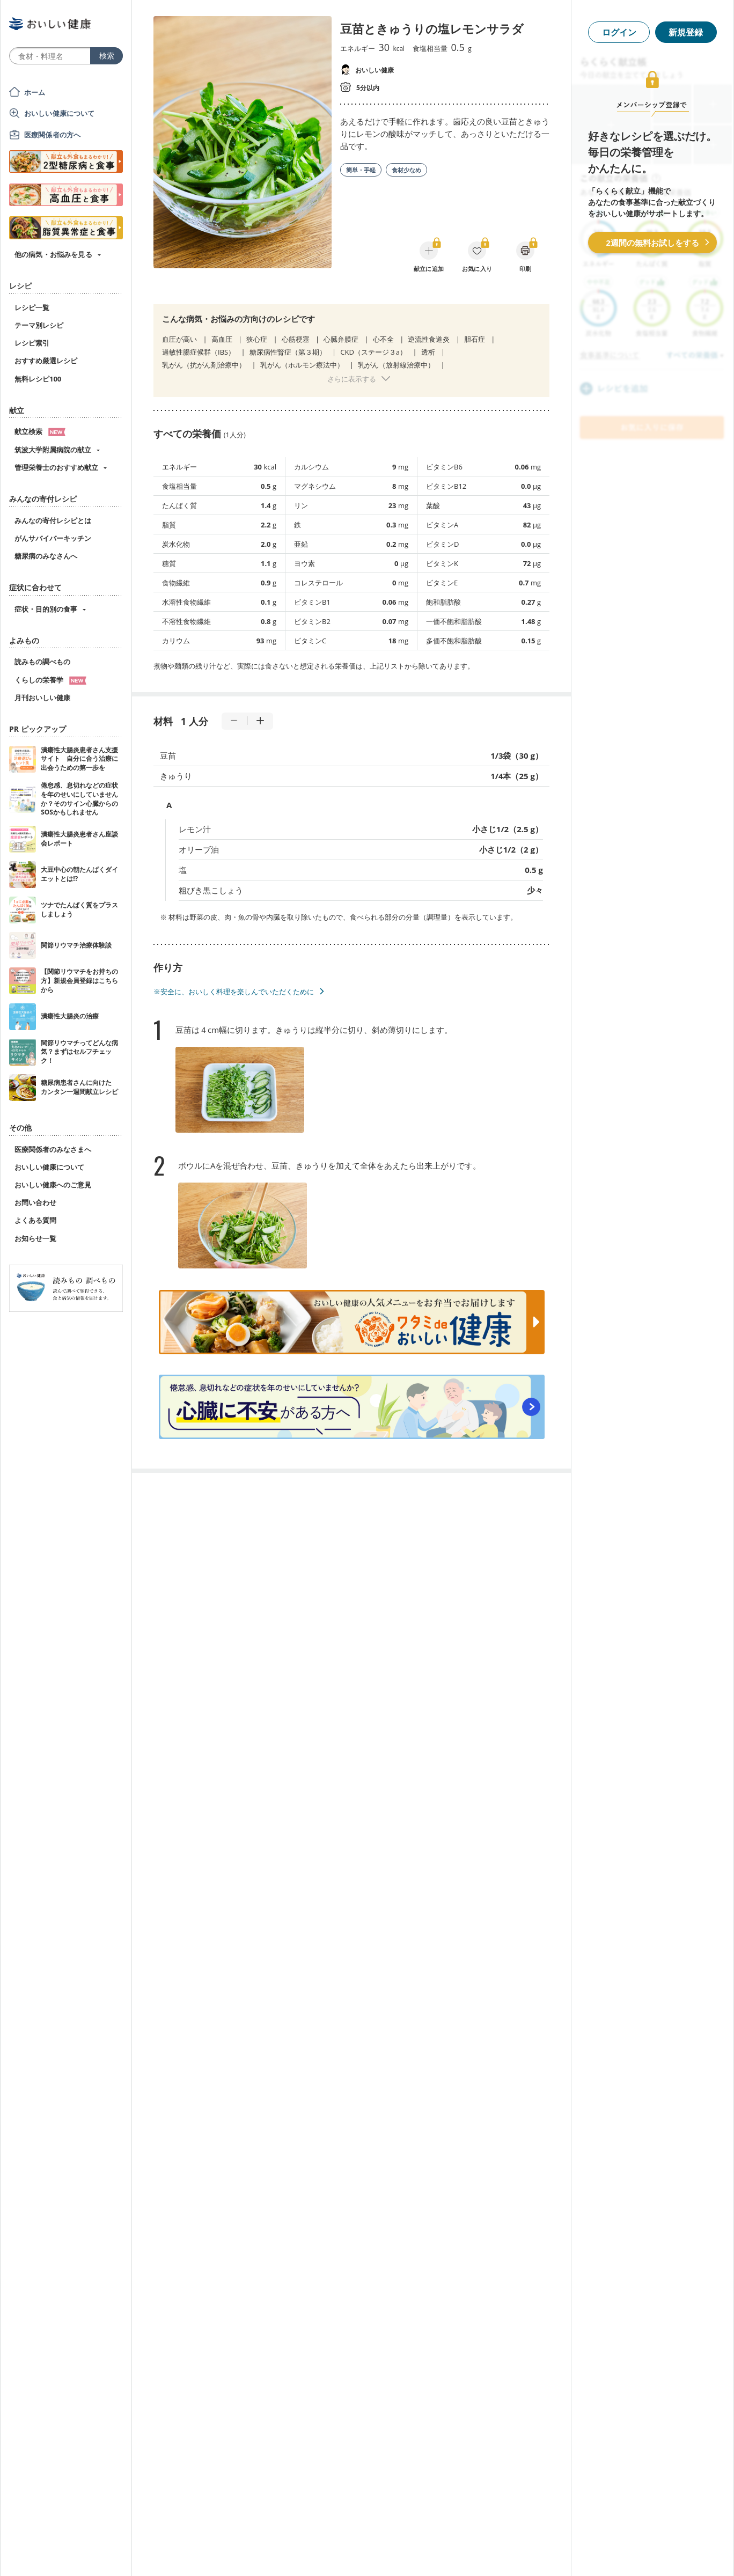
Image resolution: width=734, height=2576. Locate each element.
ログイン (619, 32)
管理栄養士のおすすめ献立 (56, 467)
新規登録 (686, 32)
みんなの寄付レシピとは (52, 520)
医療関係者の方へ (52, 135)
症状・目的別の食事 (45, 609)
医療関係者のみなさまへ (52, 1149)
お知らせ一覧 (35, 1238)
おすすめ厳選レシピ (45, 360)
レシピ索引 (31, 343)
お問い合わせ (35, 1202)
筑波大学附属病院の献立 (52, 449)
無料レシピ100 (37, 379)
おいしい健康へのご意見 (52, 1185)
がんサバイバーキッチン (52, 538)
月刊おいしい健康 (42, 697)
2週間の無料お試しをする (652, 242)
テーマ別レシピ (38, 325)
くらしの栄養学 (50, 680)
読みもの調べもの (42, 661)
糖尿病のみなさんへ (45, 556)
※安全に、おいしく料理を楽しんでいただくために (233, 991)
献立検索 (39, 431)
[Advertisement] (367, 2552)
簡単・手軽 (361, 170)
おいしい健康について (59, 113)
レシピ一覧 (31, 307)
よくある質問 (35, 1220)
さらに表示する (351, 379)
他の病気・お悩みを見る (53, 254)
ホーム (34, 92)
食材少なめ (406, 170)
